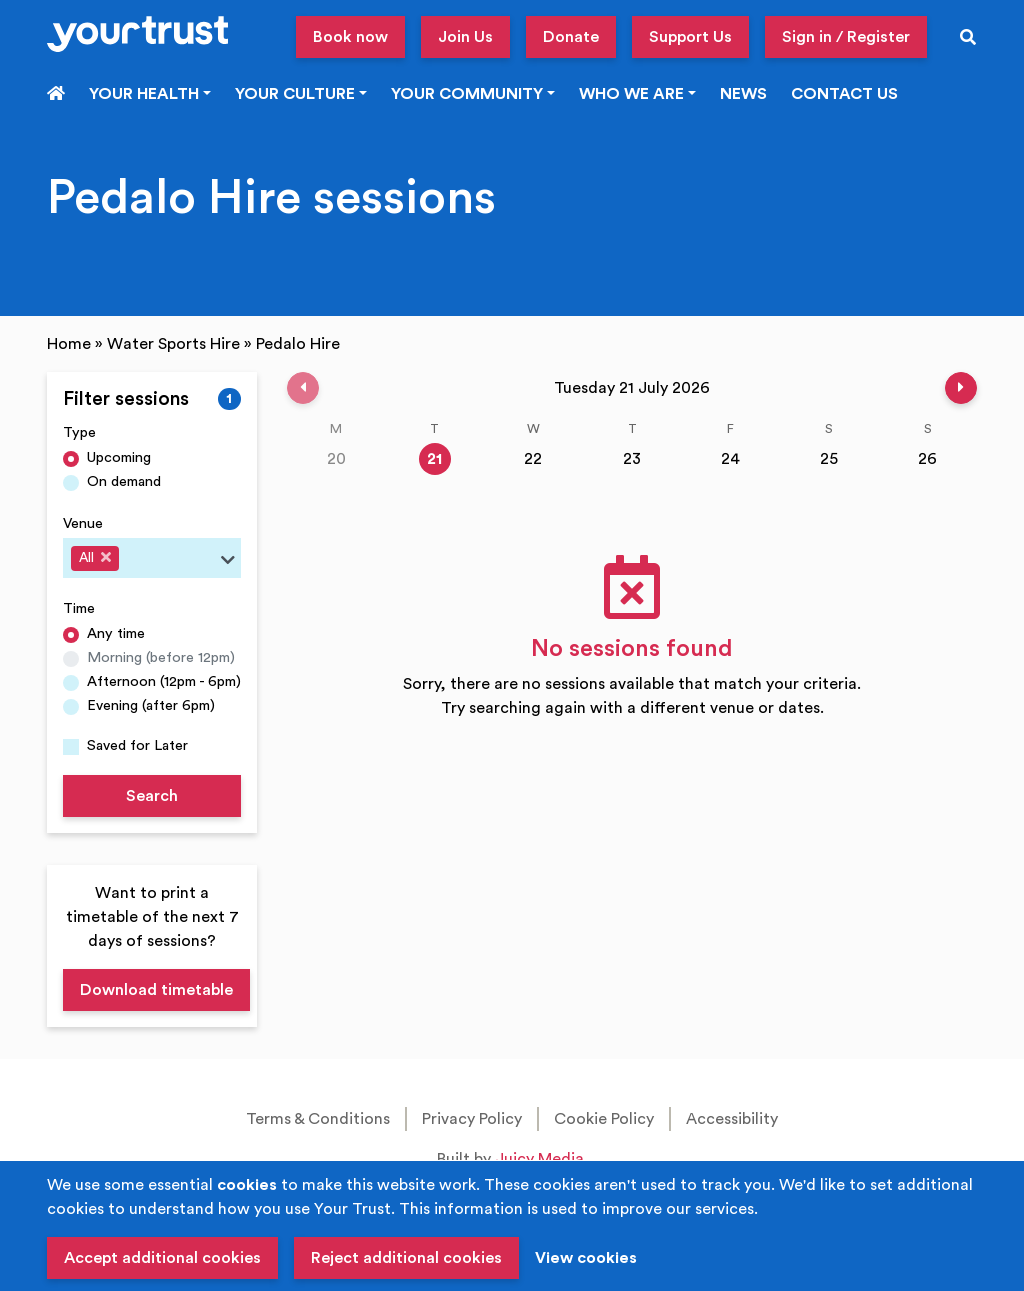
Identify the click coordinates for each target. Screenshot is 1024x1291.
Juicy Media (539, 1159)
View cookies (586, 1258)
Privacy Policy (472, 1119)
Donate (571, 37)
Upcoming (119, 457)
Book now (350, 37)
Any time (116, 633)
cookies (247, 1185)
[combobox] (152, 558)
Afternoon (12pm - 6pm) (164, 681)
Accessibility (732, 1119)
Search (152, 796)
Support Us (690, 37)
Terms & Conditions (318, 1119)
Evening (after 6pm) (151, 705)
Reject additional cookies (406, 1258)
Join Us (465, 37)
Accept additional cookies (162, 1258)
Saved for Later (137, 745)
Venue (83, 523)
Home (69, 344)
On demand (124, 481)
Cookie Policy (604, 1119)
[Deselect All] (106, 557)
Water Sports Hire (173, 344)
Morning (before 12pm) (161, 657)
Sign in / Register (846, 37)
